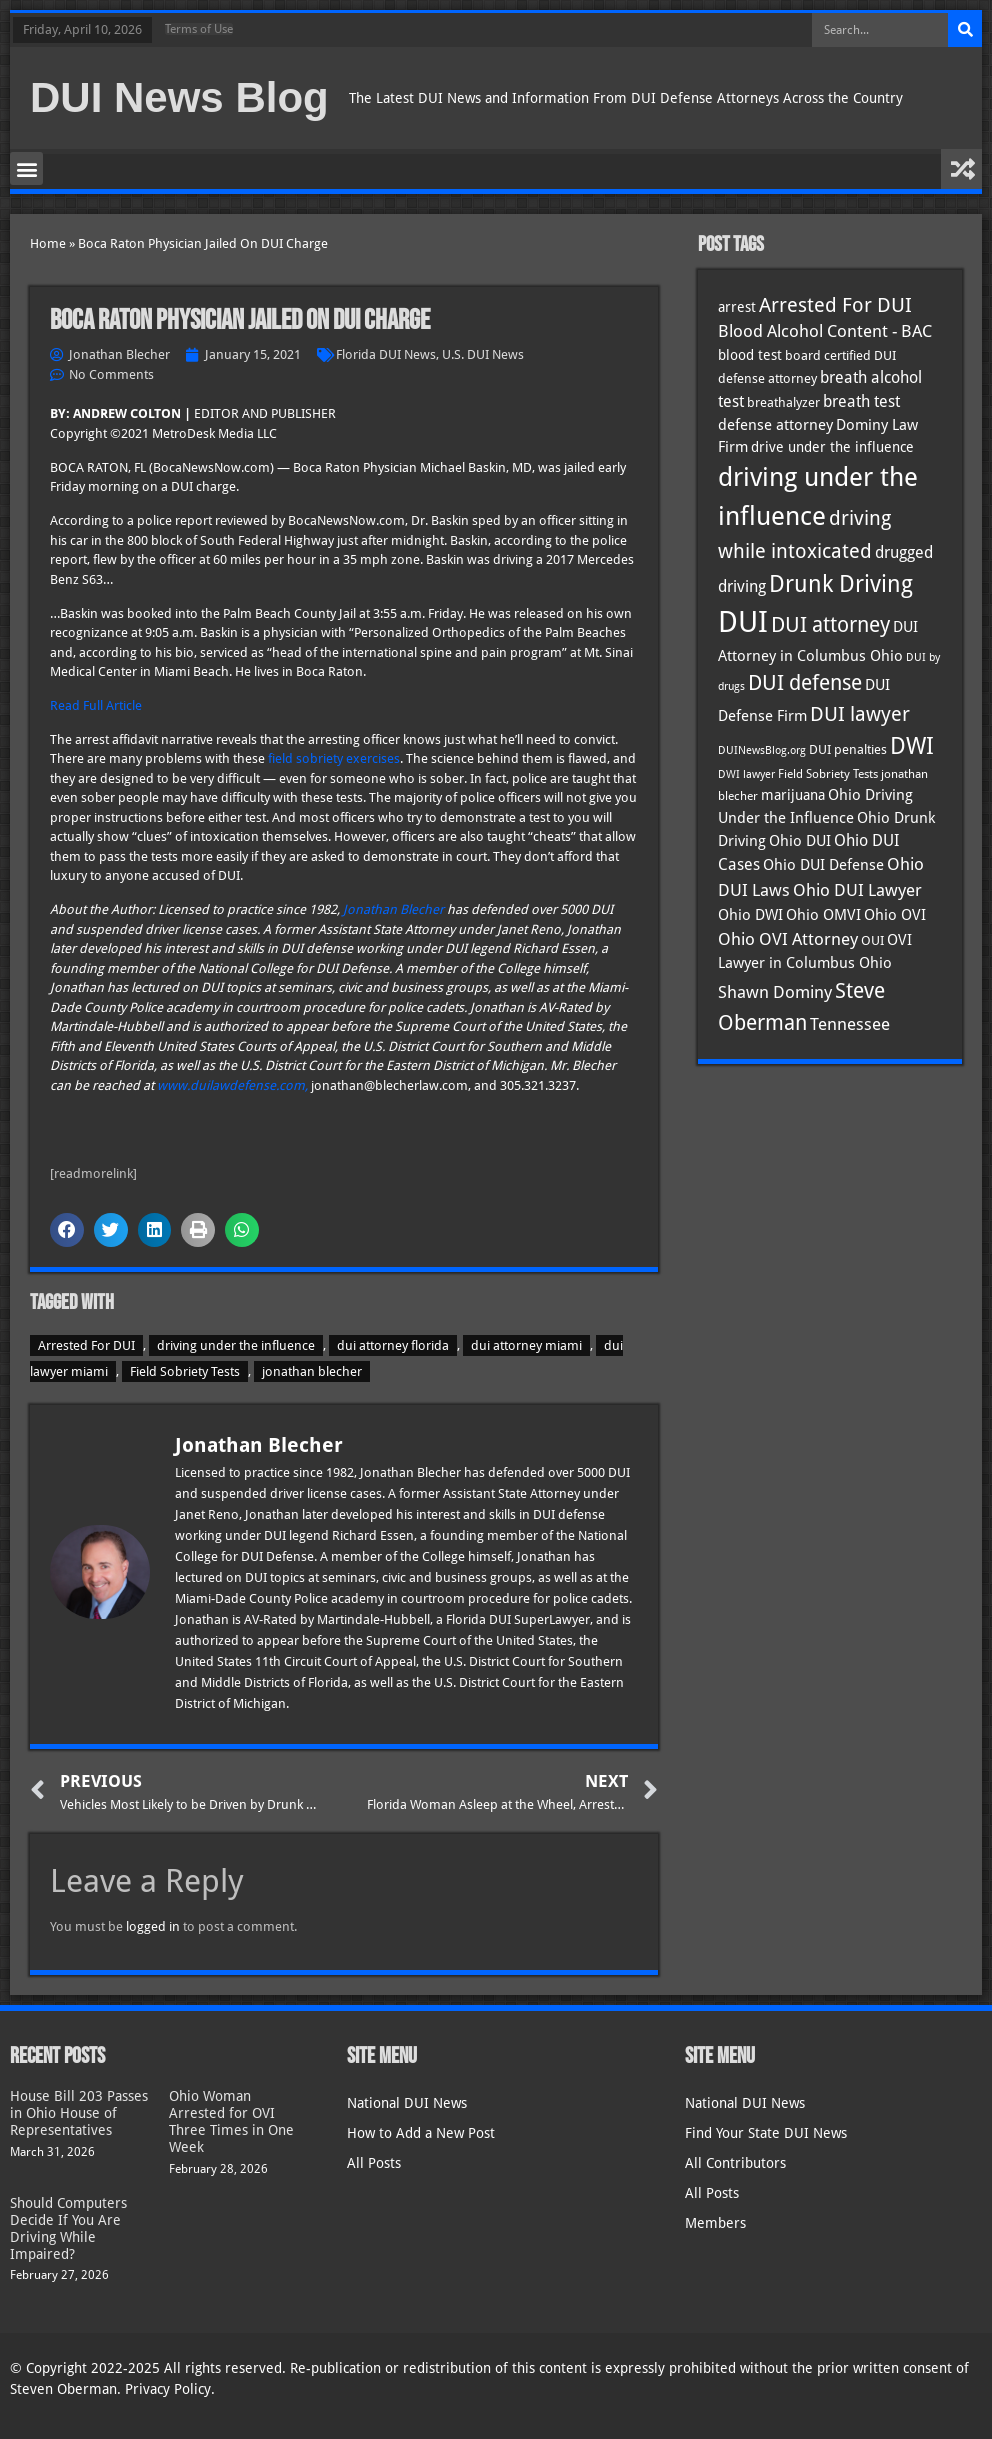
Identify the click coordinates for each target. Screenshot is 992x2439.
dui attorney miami (526, 1345)
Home (48, 243)
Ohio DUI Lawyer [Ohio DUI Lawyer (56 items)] (857, 890)
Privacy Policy (168, 2389)
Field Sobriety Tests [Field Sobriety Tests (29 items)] (828, 774)
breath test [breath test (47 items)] (861, 401)
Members (715, 2223)
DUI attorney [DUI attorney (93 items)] (830, 624)
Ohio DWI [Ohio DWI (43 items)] (750, 915)
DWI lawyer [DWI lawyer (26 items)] (746, 774)
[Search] (965, 30)
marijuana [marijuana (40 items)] (793, 795)
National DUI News (407, 2103)
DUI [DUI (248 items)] (743, 622)
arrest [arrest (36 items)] (737, 307)
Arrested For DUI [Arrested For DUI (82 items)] (835, 305)
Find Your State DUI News (766, 2133)
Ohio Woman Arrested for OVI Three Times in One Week (231, 2121)
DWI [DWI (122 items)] (912, 746)
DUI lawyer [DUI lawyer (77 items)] (860, 714)
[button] (26, 168)
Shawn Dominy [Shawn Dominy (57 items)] (775, 992)
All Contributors (735, 2163)
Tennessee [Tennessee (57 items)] (850, 1024)
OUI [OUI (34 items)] (872, 940)
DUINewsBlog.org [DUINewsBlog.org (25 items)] (762, 750)
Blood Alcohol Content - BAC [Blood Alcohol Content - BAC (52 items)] (825, 331)
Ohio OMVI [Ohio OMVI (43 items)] (823, 915)
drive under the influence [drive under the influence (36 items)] (832, 447)
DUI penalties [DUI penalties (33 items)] (848, 749)
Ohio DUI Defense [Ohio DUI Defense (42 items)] (823, 864)
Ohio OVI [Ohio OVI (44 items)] (895, 915)
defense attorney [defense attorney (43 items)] (775, 425)
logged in (153, 1926)
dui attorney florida (393, 1345)
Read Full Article (96, 705)
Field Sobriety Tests (185, 1371)
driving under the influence (236, 1345)
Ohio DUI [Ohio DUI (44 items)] (800, 841)
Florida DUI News (386, 354)
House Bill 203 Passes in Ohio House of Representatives (79, 2113)
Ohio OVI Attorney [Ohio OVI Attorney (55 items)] (788, 939)
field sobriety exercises (334, 758)
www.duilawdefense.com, (232, 1085)
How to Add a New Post (421, 2133)
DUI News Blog (179, 97)
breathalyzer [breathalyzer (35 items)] (783, 402)
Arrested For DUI (86, 1345)
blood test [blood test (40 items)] (750, 355)
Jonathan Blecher (393, 909)
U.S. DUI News (483, 354)
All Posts (374, 2163)
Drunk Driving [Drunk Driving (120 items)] (841, 583)
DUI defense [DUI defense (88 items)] (805, 683)
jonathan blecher (312, 1371)
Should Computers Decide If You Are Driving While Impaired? (68, 2228)
